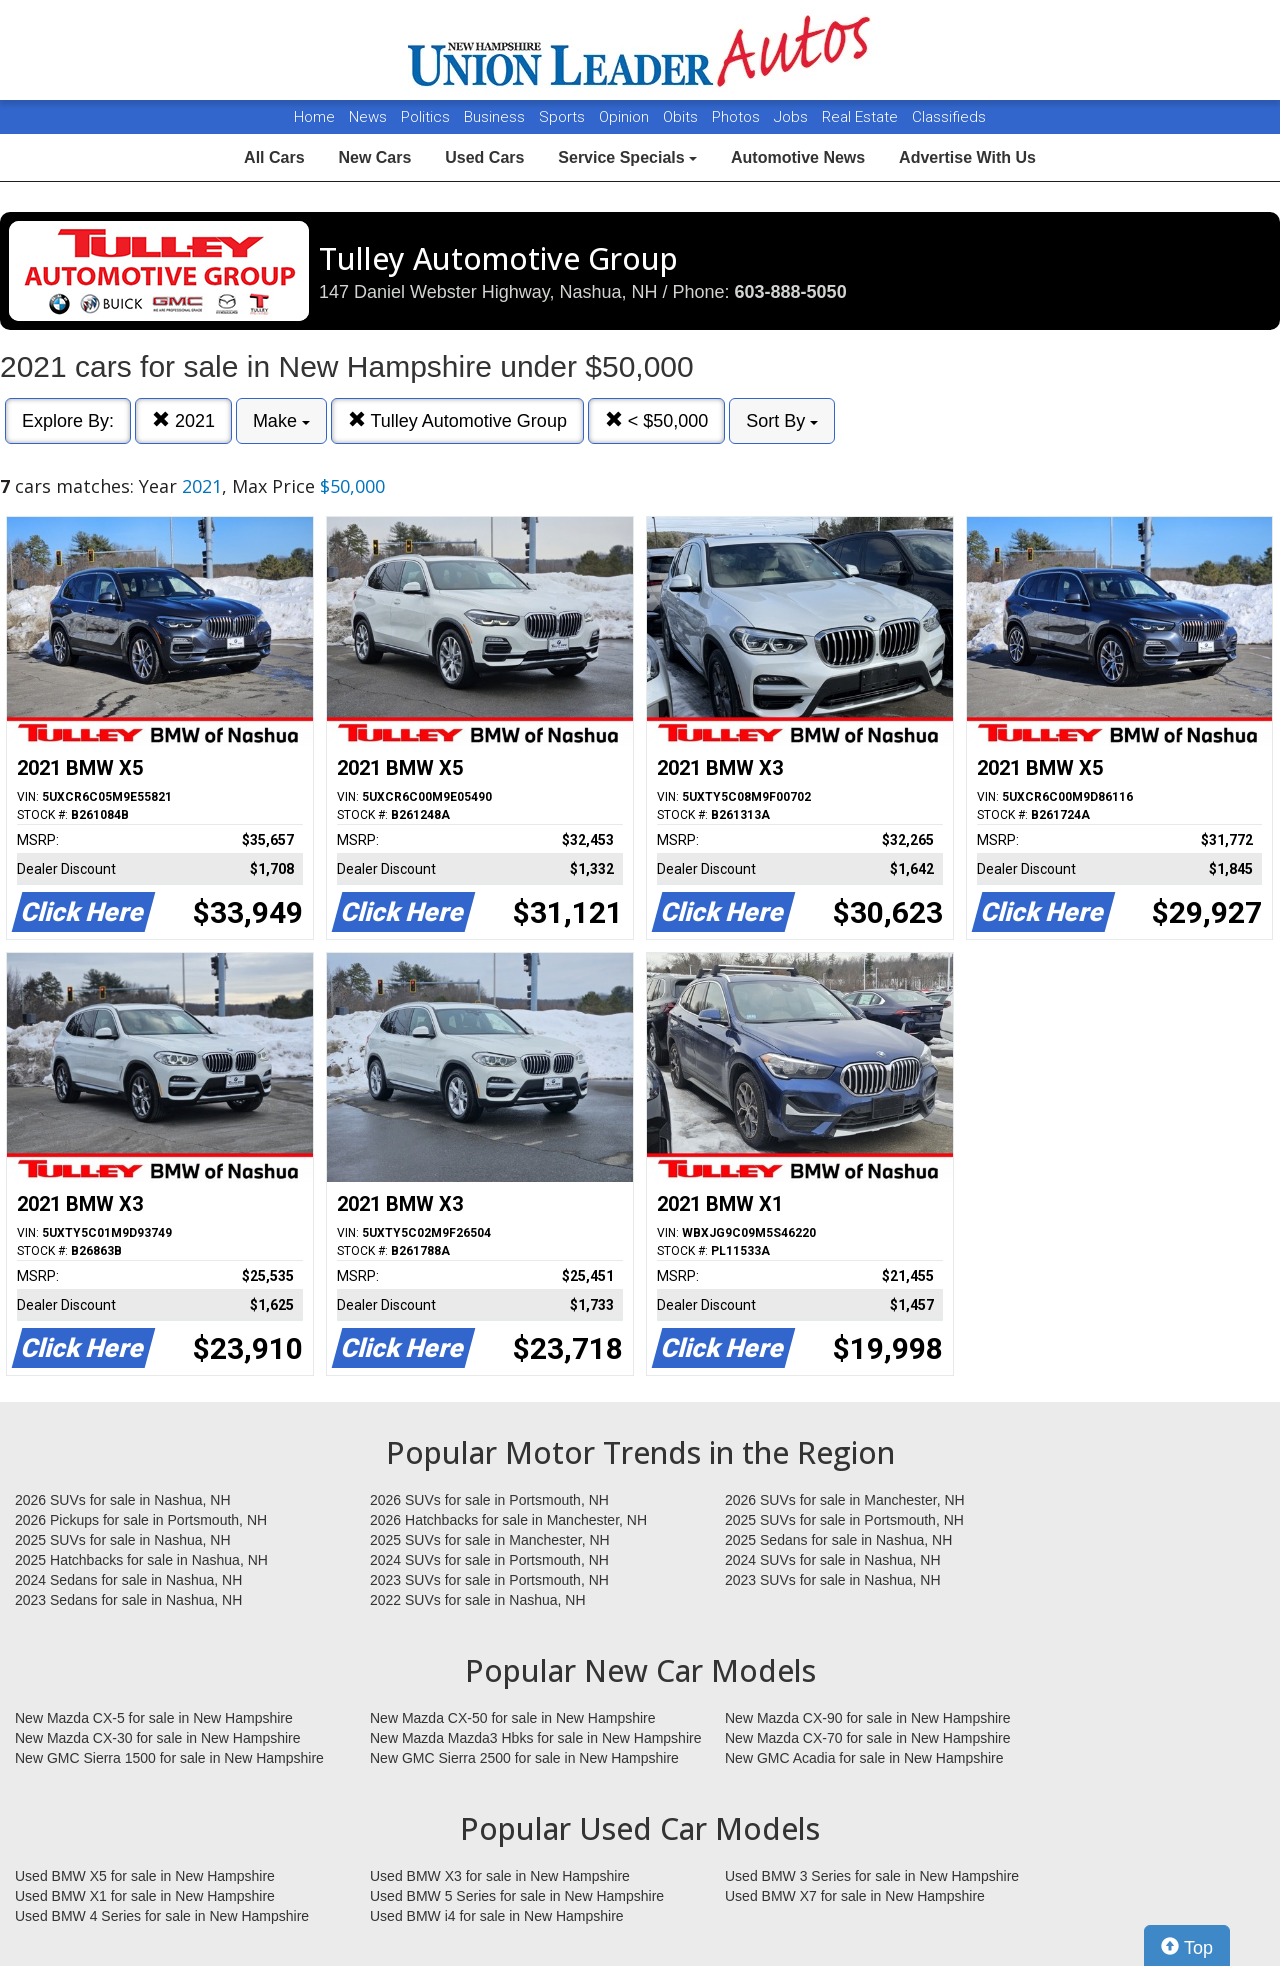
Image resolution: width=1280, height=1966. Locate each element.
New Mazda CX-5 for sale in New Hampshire (154, 1718)
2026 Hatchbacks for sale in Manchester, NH (508, 1520)
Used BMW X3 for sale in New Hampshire (500, 1876)
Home (314, 117)
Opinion (626, 117)
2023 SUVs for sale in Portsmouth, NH (489, 1580)
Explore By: (68, 421)
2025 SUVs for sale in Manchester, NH (490, 1540)
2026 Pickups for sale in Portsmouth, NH (141, 1520)
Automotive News (798, 157)
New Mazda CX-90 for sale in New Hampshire (868, 1718)
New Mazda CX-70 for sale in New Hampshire (868, 1738)
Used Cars (484, 157)
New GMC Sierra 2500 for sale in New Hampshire (524, 1758)
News (368, 117)
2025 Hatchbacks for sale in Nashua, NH (141, 1560)
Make (281, 421)
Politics (425, 117)
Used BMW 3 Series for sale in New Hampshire (872, 1876)
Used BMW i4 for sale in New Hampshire (497, 1916)
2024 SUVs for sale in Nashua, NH (833, 1560)
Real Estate (862, 117)
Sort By (782, 421)
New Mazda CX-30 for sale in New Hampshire (158, 1738)
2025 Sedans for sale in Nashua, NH (838, 1540)
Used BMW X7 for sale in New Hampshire (855, 1896)
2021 (183, 420)
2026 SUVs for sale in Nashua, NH (123, 1500)
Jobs (793, 117)
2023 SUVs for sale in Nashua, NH (833, 1580)
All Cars (274, 157)
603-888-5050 (791, 292)
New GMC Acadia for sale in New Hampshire (864, 1758)
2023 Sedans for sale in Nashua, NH (128, 1600)
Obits (682, 117)
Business (496, 117)
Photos (738, 117)
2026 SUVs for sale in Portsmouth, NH (489, 1500)
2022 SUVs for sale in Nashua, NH (478, 1600)
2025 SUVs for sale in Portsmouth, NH (844, 1520)
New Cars (374, 157)
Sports (564, 117)
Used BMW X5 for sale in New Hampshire (145, 1876)
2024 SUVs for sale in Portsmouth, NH (489, 1560)
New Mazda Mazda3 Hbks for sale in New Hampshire (535, 1738)
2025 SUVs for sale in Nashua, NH (123, 1540)
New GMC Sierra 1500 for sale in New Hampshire (169, 1758)
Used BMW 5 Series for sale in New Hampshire (517, 1896)
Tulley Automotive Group (457, 420)
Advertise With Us (967, 157)
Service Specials (627, 157)
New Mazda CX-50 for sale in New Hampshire (513, 1718)
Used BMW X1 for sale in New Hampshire (145, 1896)
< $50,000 (657, 420)
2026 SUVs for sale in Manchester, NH (845, 1500)
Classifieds (949, 117)
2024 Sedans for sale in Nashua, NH (128, 1580)
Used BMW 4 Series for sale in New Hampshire (162, 1916)
